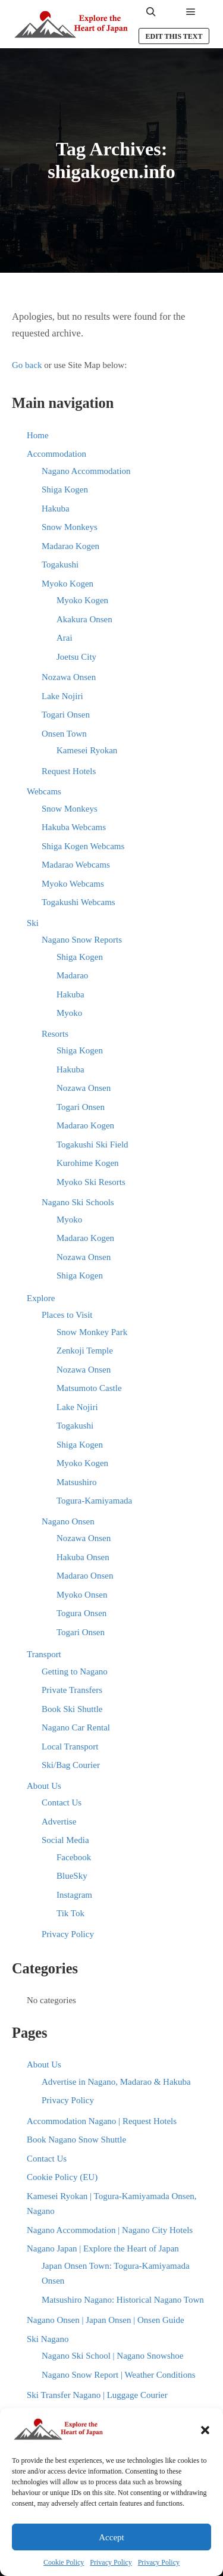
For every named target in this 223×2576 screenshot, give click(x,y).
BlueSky (71, 1875)
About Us (44, 1786)
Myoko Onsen (81, 1594)
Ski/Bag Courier (71, 1765)
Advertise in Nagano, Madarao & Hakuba (116, 2082)
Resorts (55, 1033)
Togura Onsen (81, 1613)
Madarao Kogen (70, 546)
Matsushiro (76, 1482)
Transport (44, 1654)
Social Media (65, 1840)
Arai (64, 638)
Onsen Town (64, 733)
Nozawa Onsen (69, 677)
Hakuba (56, 508)
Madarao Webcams (76, 864)
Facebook (73, 1857)
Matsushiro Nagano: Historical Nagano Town (123, 2299)
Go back (27, 365)
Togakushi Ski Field (92, 1144)
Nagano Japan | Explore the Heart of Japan (103, 2248)
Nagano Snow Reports (82, 939)
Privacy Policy (110, 2562)
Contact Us (61, 1802)
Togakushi (60, 564)
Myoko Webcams (73, 883)
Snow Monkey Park (91, 1332)
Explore (41, 1298)
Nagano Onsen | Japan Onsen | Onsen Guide (105, 2320)
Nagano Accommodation (86, 471)
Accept (111, 2537)
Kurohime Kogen (87, 1163)
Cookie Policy (63, 2562)
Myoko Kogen (67, 583)
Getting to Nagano (75, 1671)
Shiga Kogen (65, 489)
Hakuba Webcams (74, 827)
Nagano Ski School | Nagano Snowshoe (112, 2355)
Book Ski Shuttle (72, 1709)
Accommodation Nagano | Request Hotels (102, 2121)
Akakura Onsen (84, 619)
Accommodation (56, 454)
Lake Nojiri (62, 696)
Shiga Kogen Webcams (83, 846)
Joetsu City (76, 657)
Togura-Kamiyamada (94, 1500)
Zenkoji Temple (84, 1350)
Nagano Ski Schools (78, 1202)
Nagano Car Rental (76, 1727)
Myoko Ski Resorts (90, 1182)
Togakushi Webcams (78, 902)
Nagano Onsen (68, 1521)
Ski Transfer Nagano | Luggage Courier (97, 2395)
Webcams (44, 791)
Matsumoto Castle (89, 1388)
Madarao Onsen (84, 1575)
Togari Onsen (66, 714)
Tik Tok (70, 1913)
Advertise (59, 1821)
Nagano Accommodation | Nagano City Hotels (110, 2230)
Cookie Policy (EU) (62, 2177)
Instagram (74, 1895)
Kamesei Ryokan (86, 750)
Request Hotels (69, 771)
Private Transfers (72, 1690)
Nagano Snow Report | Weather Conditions (119, 2374)
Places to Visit (67, 1315)
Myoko (69, 1013)
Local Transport (70, 1746)
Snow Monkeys (70, 527)
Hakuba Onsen (82, 1557)
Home (38, 435)
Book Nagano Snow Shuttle (76, 2139)
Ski (33, 923)
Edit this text (173, 36)
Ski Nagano (47, 2339)
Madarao (72, 975)
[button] (205, 2430)
